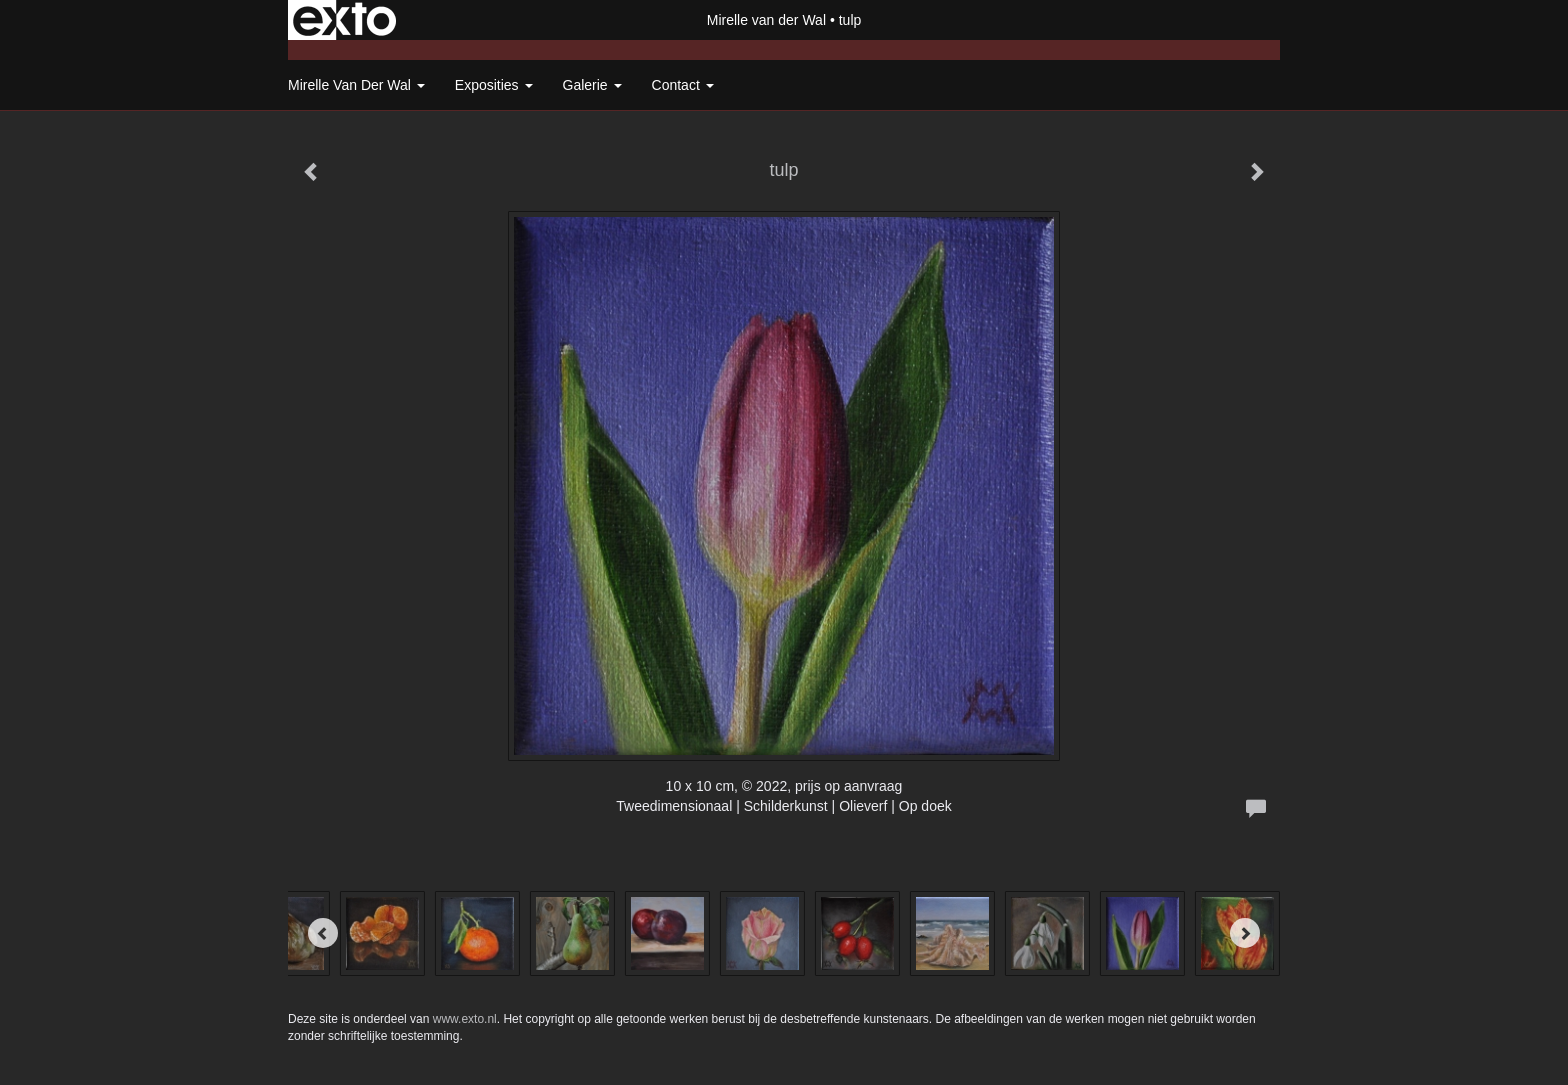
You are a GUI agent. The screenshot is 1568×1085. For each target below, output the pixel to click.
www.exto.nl (465, 1019)
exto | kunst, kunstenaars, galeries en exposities (344, 20)
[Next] (1245, 933)
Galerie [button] (592, 85)
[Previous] (323, 933)
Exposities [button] (494, 85)
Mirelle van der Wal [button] (356, 85)
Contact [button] (683, 85)
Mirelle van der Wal (766, 20)
